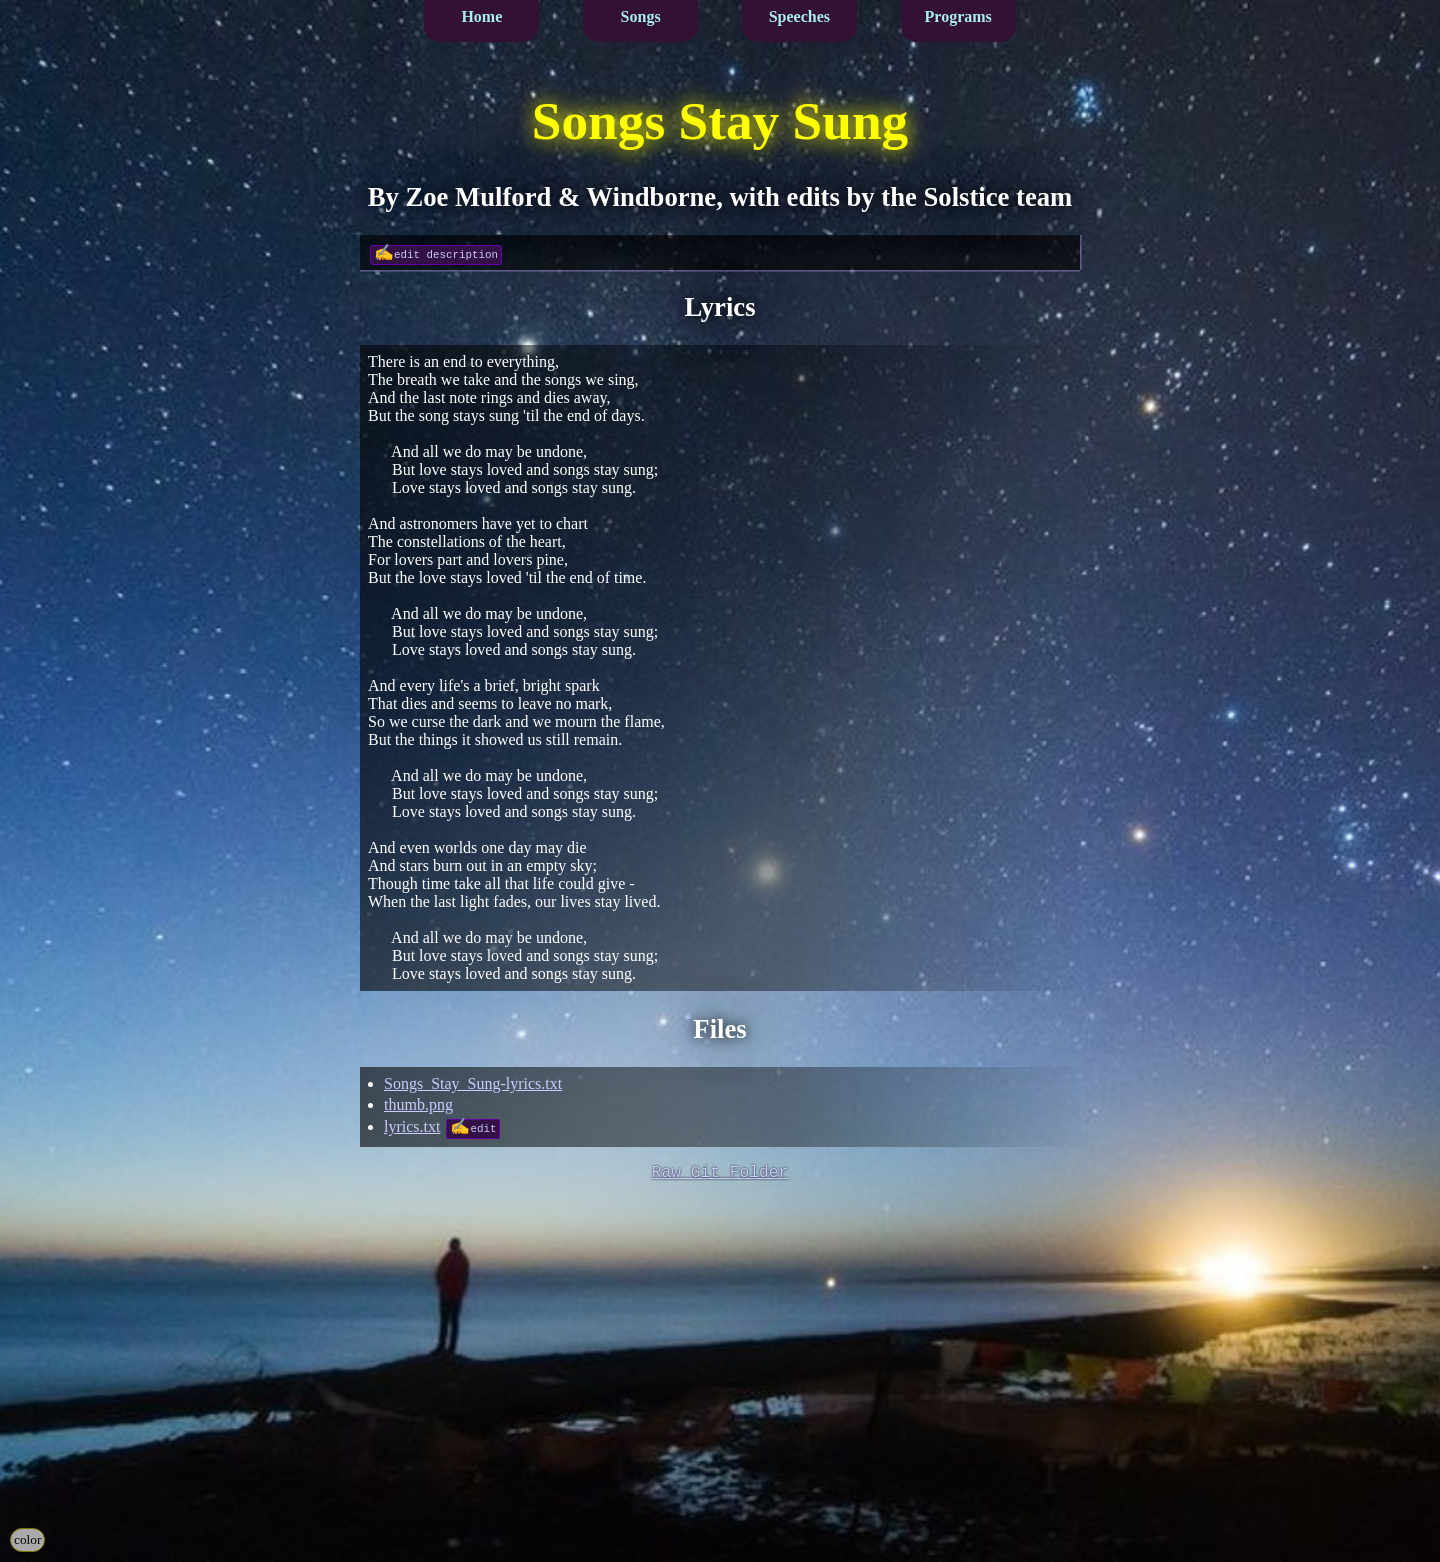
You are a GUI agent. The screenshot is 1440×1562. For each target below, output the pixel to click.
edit (483, 1127)
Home (481, 16)
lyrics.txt (412, 1126)
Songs (641, 16)
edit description (446, 253)
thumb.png (418, 1104)
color (27, 1539)
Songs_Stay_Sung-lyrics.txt (473, 1083)
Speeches (799, 16)
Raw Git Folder (720, 1174)
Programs (958, 16)
